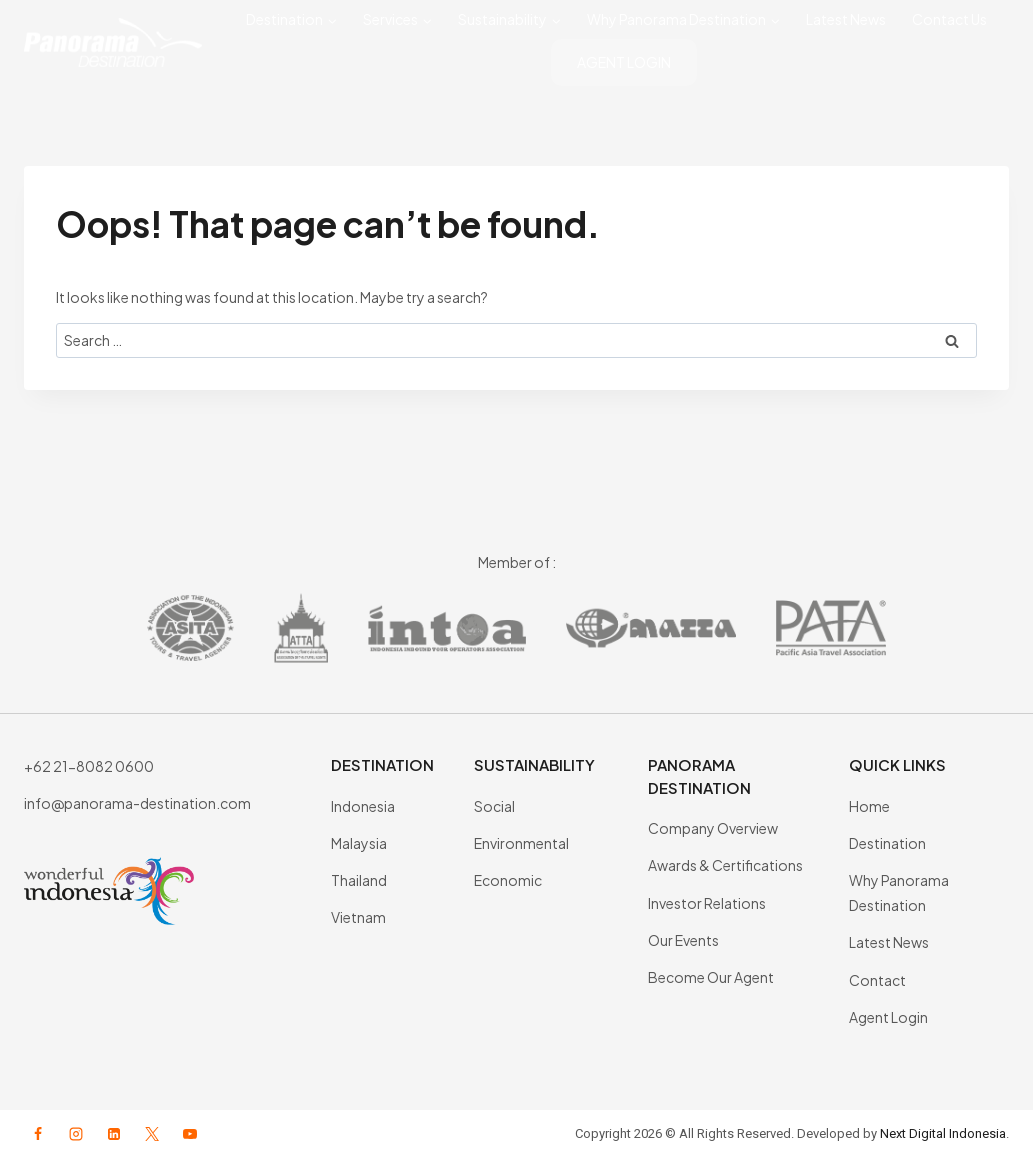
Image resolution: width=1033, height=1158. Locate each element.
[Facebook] (38, 1134)
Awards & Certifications (725, 865)
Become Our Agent (711, 977)
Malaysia (359, 843)
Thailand (359, 880)
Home (869, 806)
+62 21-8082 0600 (89, 766)
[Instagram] (76, 1134)
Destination (887, 843)
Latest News (846, 19)
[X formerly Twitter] (152, 1134)
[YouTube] (190, 1134)
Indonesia (363, 806)
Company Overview (713, 828)
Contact (877, 980)
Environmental (521, 843)
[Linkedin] (114, 1134)
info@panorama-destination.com (137, 803)
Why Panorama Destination (899, 892)
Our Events (683, 940)
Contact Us (949, 19)
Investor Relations (707, 903)
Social (494, 806)
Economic (508, 880)
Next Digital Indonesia (943, 1133)
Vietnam (358, 917)
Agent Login (888, 1017)
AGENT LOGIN (624, 62)
